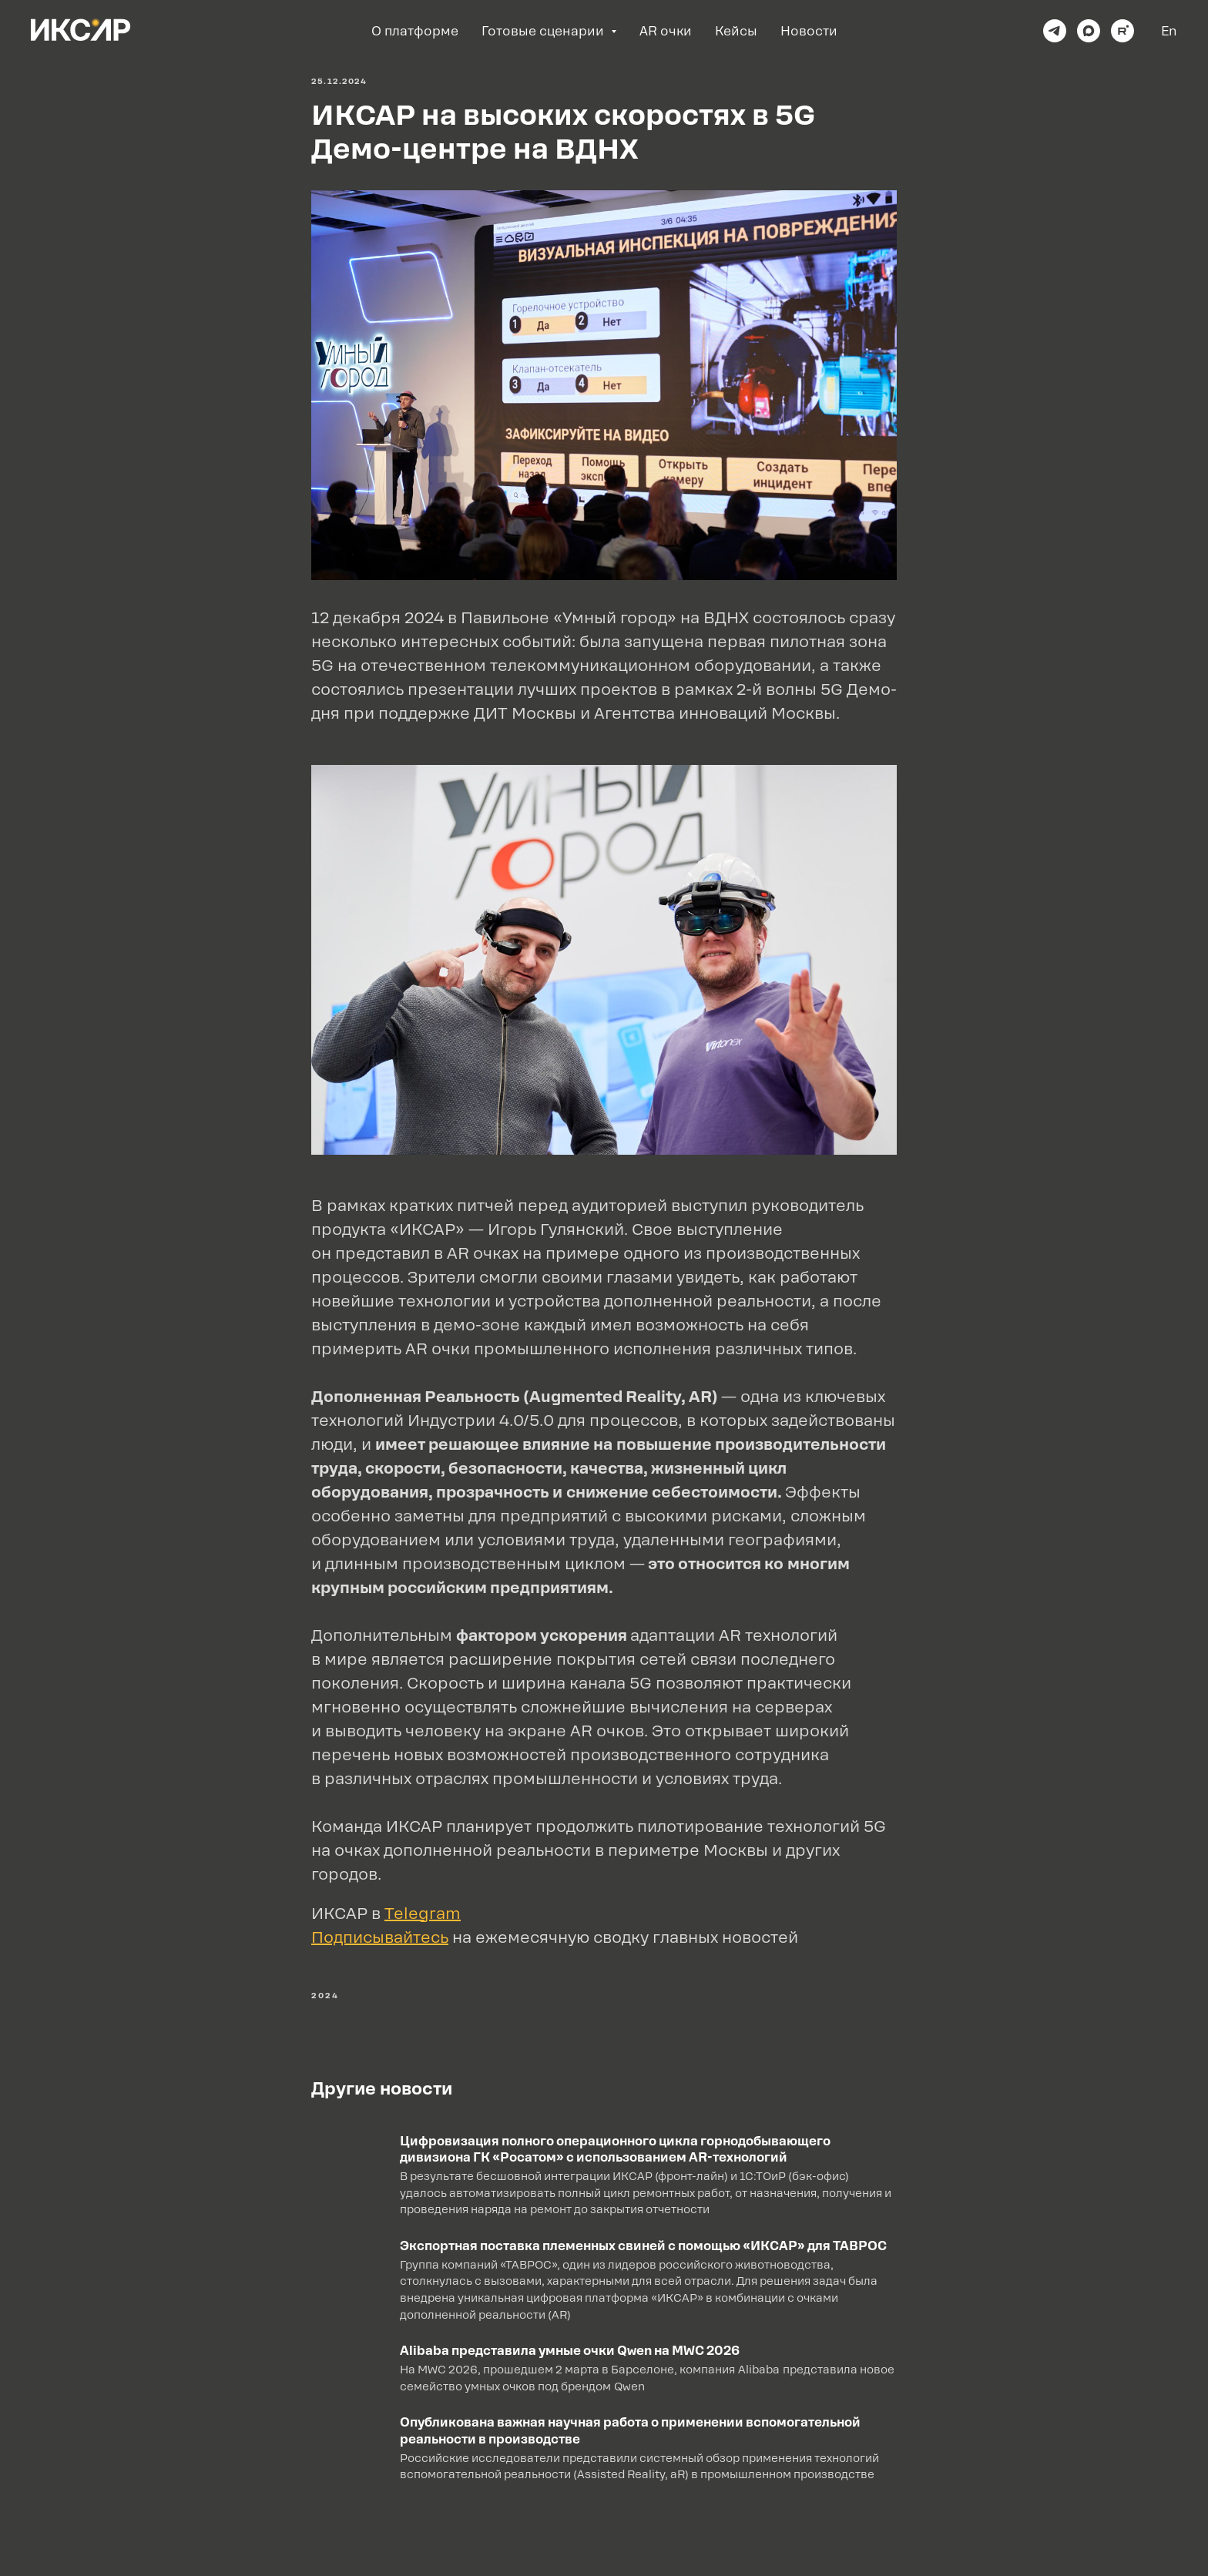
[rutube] (1122, 30)
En (1169, 31)
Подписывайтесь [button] (379, 1937)
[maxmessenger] (1088, 30)
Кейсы (736, 31)
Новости (808, 31)
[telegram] (1054, 30)
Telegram (422, 1913)
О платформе (414, 31)
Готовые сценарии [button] (544, 31)
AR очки (665, 31)
